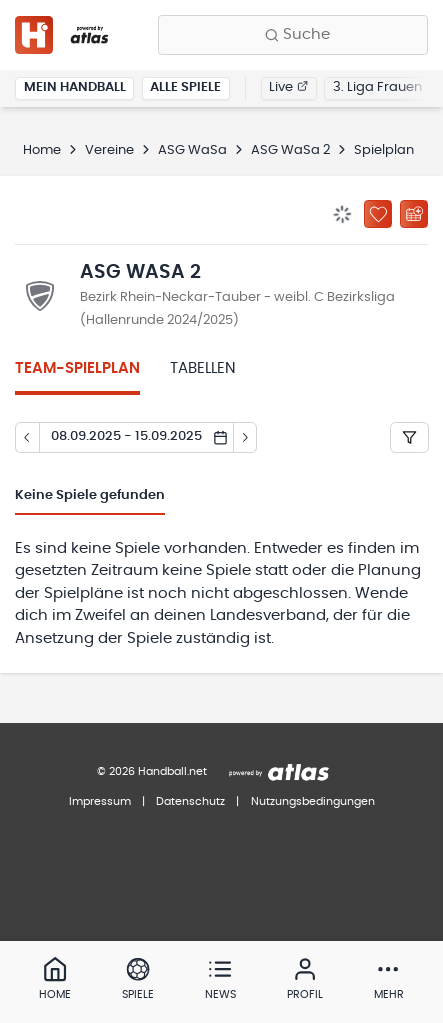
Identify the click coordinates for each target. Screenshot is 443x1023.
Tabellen (203, 368)
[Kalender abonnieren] (414, 214)
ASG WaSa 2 (290, 150)
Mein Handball (75, 87)
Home (42, 150)
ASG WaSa (192, 150)
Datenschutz (190, 801)
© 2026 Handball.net (152, 771)
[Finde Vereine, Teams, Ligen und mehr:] (293, 35)
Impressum (100, 801)
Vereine (109, 150)
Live (288, 87)
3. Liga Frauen (377, 87)
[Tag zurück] (27, 438)
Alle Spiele (185, 87)
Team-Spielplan (77, 368)
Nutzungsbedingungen (313, 801)
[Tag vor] (246, 438)
